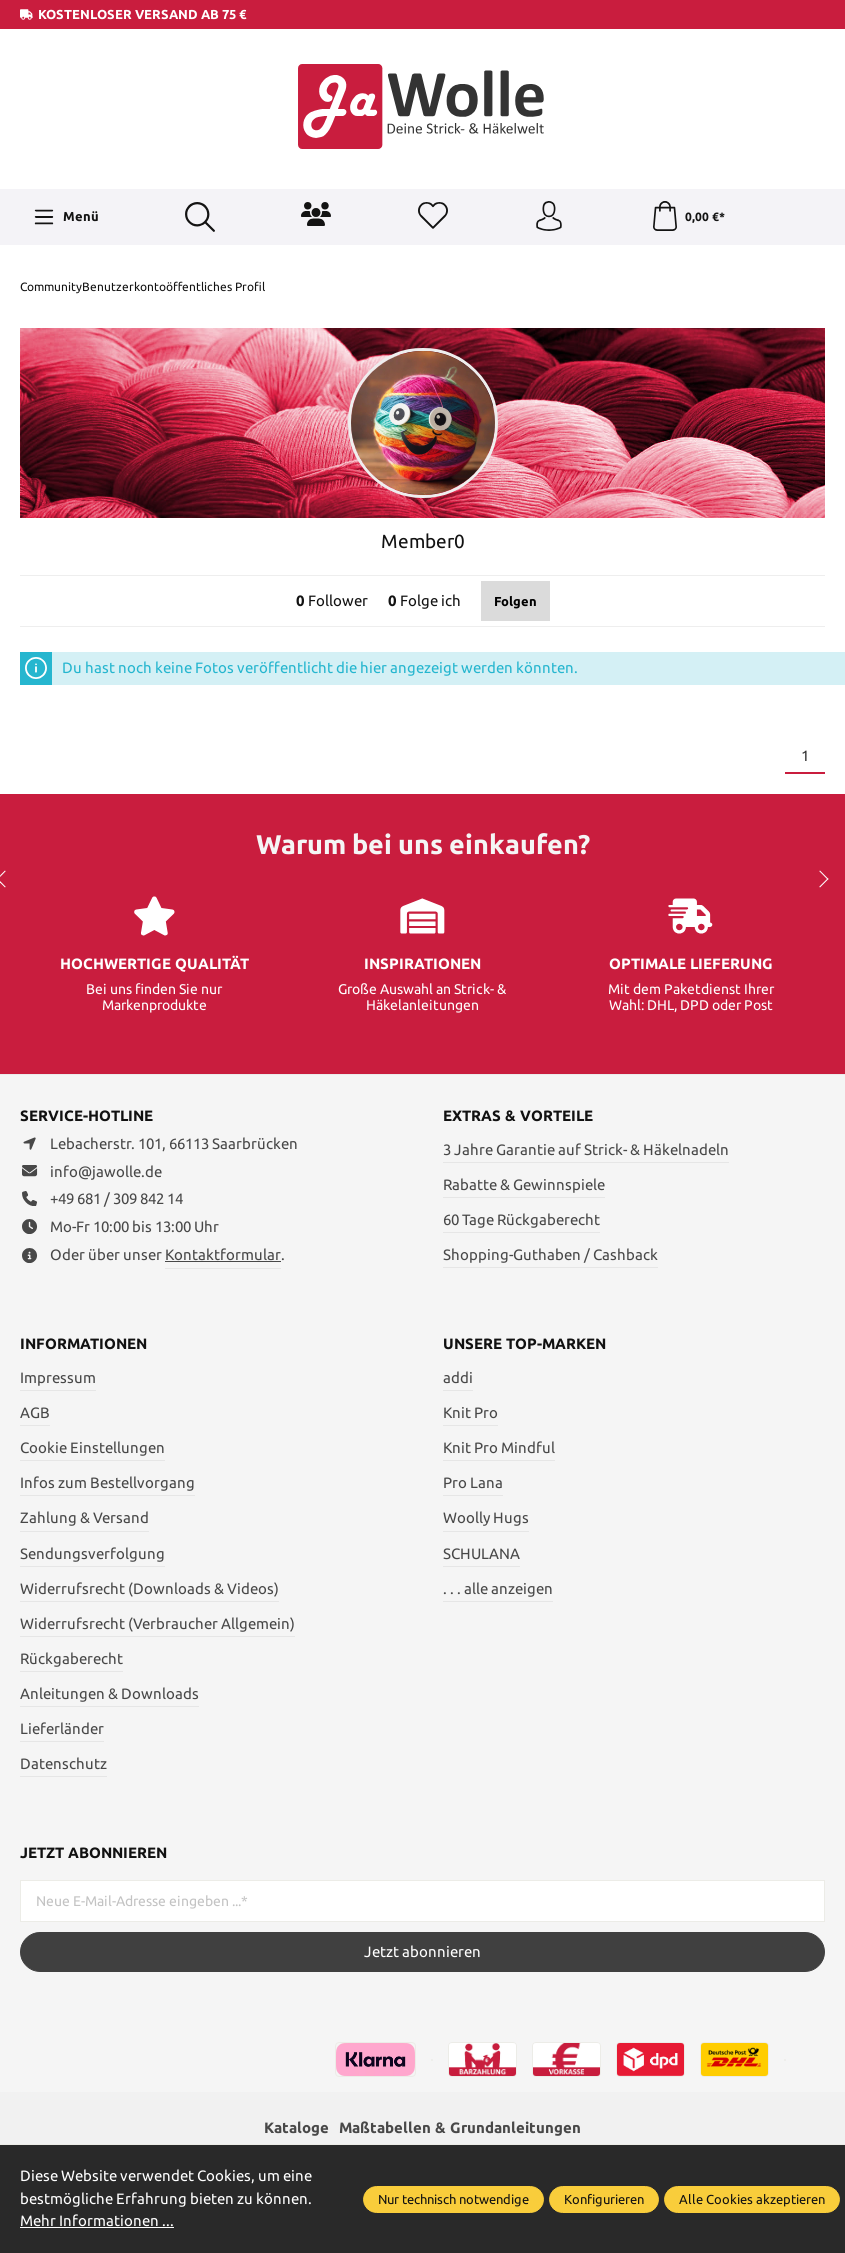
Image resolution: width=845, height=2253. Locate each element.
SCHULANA (481, 1553)
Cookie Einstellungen (92, 1447)
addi (458, 1377)
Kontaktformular (223, 1254)
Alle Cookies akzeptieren (752, 2199)
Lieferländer (62, 1728)
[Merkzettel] (433, 217)
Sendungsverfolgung (92, 1553)
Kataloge (296, 2127)
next (820, 879)
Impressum (58, 1377)
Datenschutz (63, 1763)
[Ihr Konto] (549, 217)
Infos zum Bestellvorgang (107, 1482)
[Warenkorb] (687, 217)
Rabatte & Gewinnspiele (524, 1184)
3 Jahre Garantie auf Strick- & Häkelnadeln (586, 1149)
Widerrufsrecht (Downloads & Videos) (149, 1588)
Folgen (515, 601)
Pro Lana (473, 1482)
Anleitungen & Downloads (109, 1693)
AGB (35, 1412)
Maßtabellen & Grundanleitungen (460, 2127)
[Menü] (66, 217)
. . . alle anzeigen (498, 1588)
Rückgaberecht (71, 1658)
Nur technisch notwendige (453, 2199)
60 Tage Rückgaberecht (521, 1219)
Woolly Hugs (486, 1517)
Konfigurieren (604, 2199)
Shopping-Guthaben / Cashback (550, 1254)
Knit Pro (470, 1412)
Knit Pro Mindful (499, 1447)
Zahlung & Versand (84, 1517)
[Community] (316, 214)
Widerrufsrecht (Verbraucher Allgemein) (157, 1623)
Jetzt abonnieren (422, 1951)
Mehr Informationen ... (97, 2220)
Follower (332, 600)
